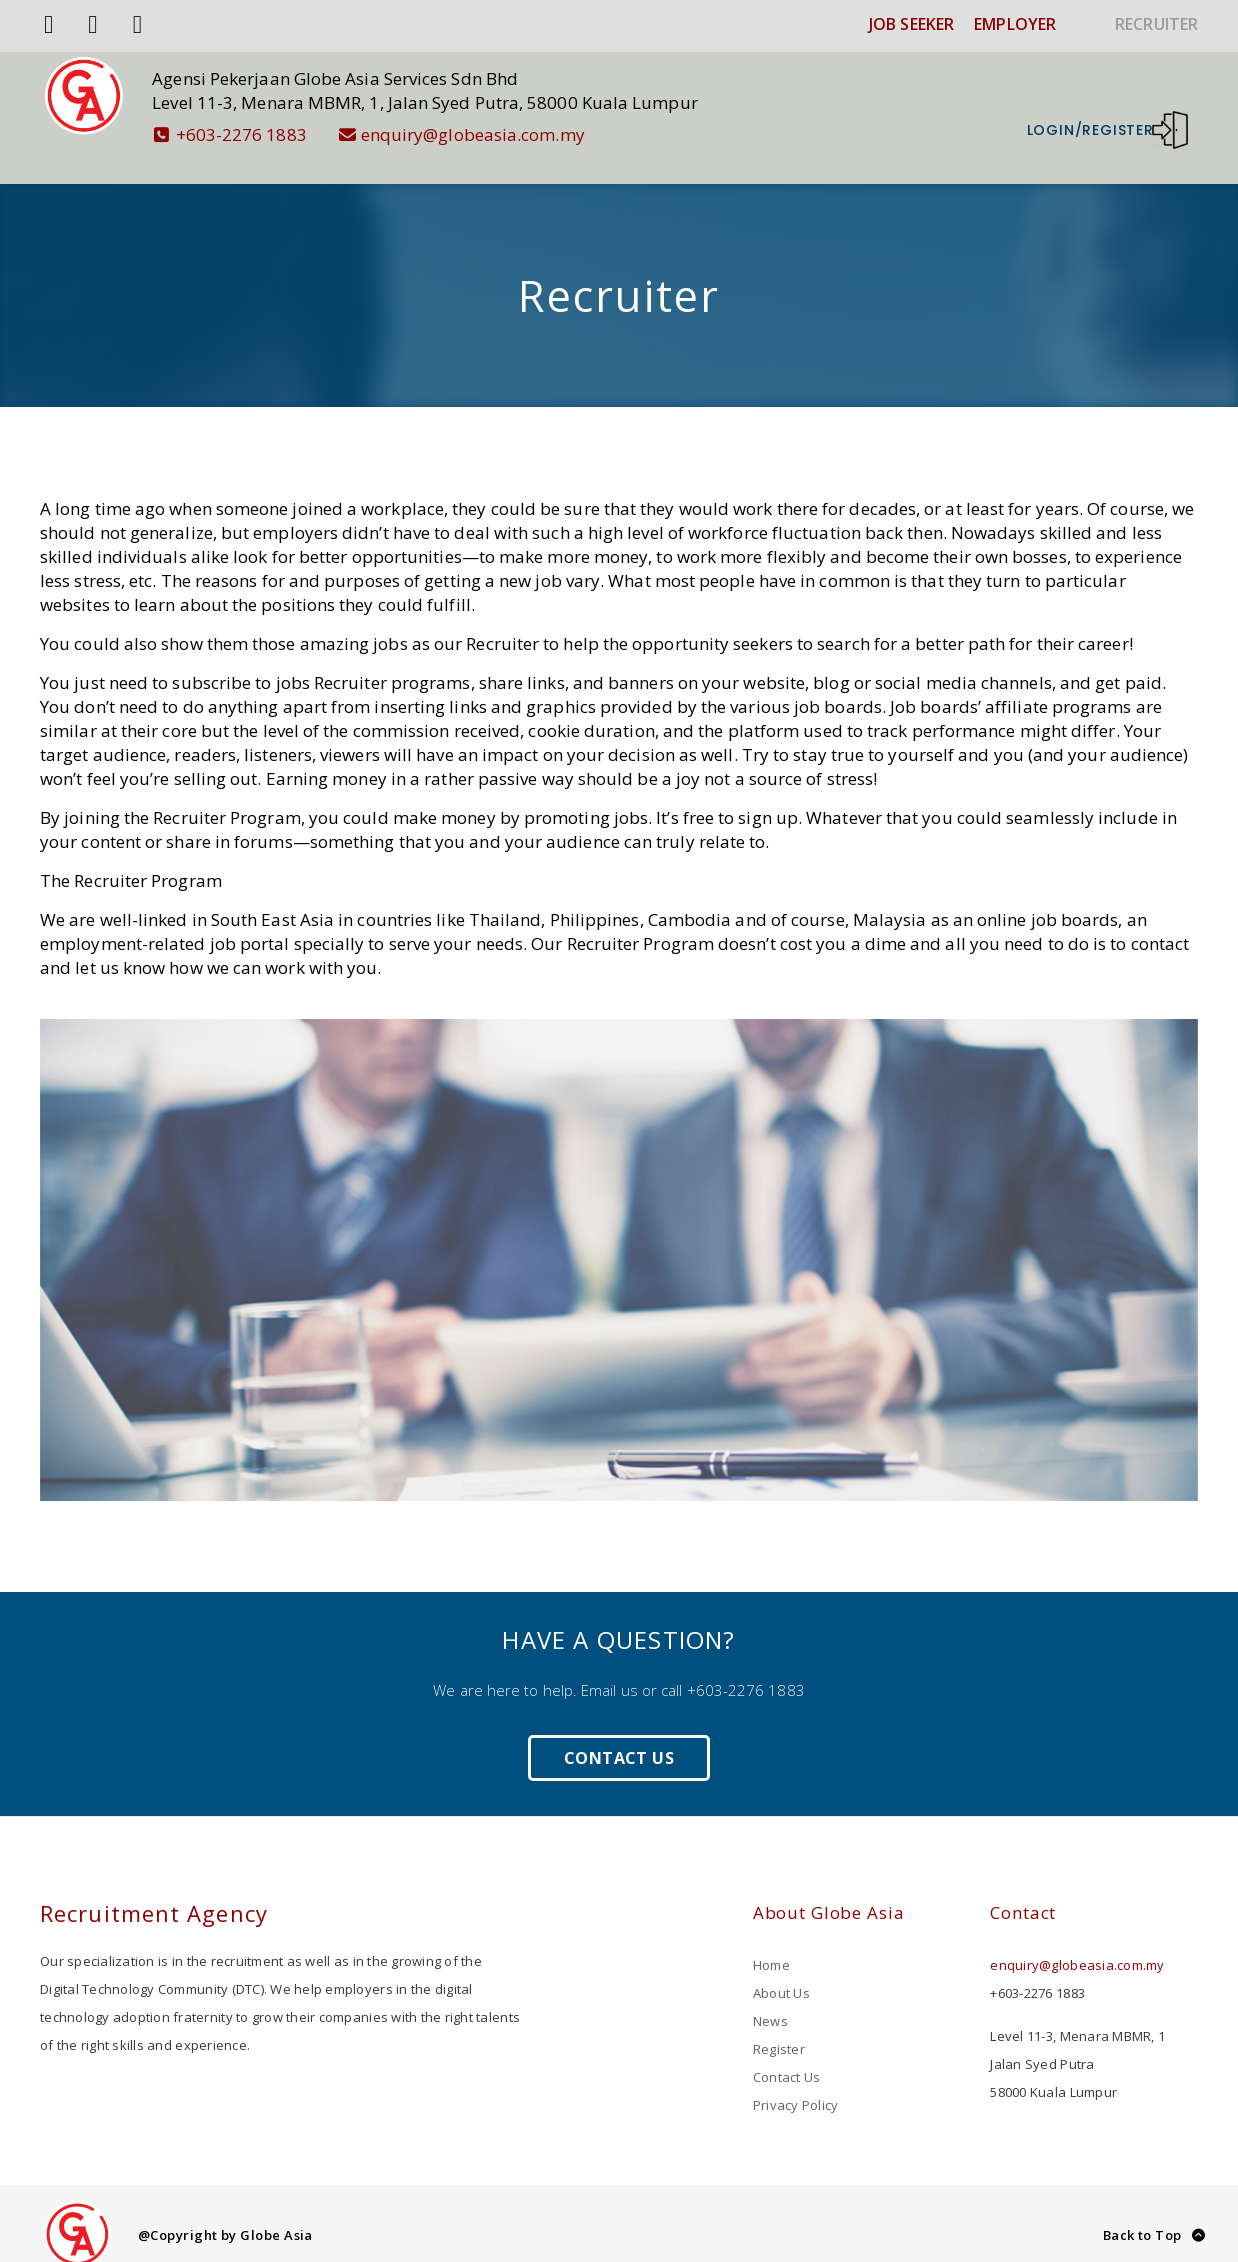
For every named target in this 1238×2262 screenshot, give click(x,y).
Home (771, 1944)
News (770, 2000)
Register (779, 2028)
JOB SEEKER (911, 24)
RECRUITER (1156, 24)
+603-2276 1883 (252, 134)
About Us (781, 1972)
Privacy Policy (796, 2084)
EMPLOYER (1015, 24)
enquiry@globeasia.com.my (483, 134)
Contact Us (619, 1737)
